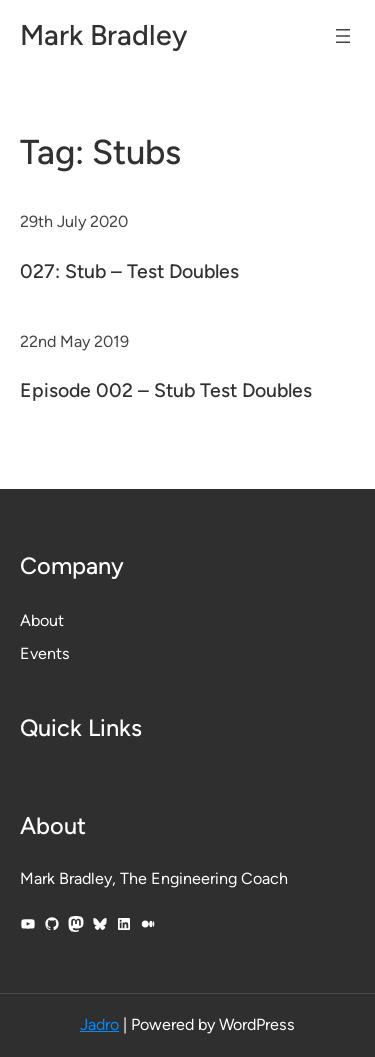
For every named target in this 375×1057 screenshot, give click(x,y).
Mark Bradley (103, 35)
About (42, 620)
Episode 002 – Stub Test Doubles (166, 390)
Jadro (99, 1024)
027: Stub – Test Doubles (129, 271)
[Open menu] (343, 36)
